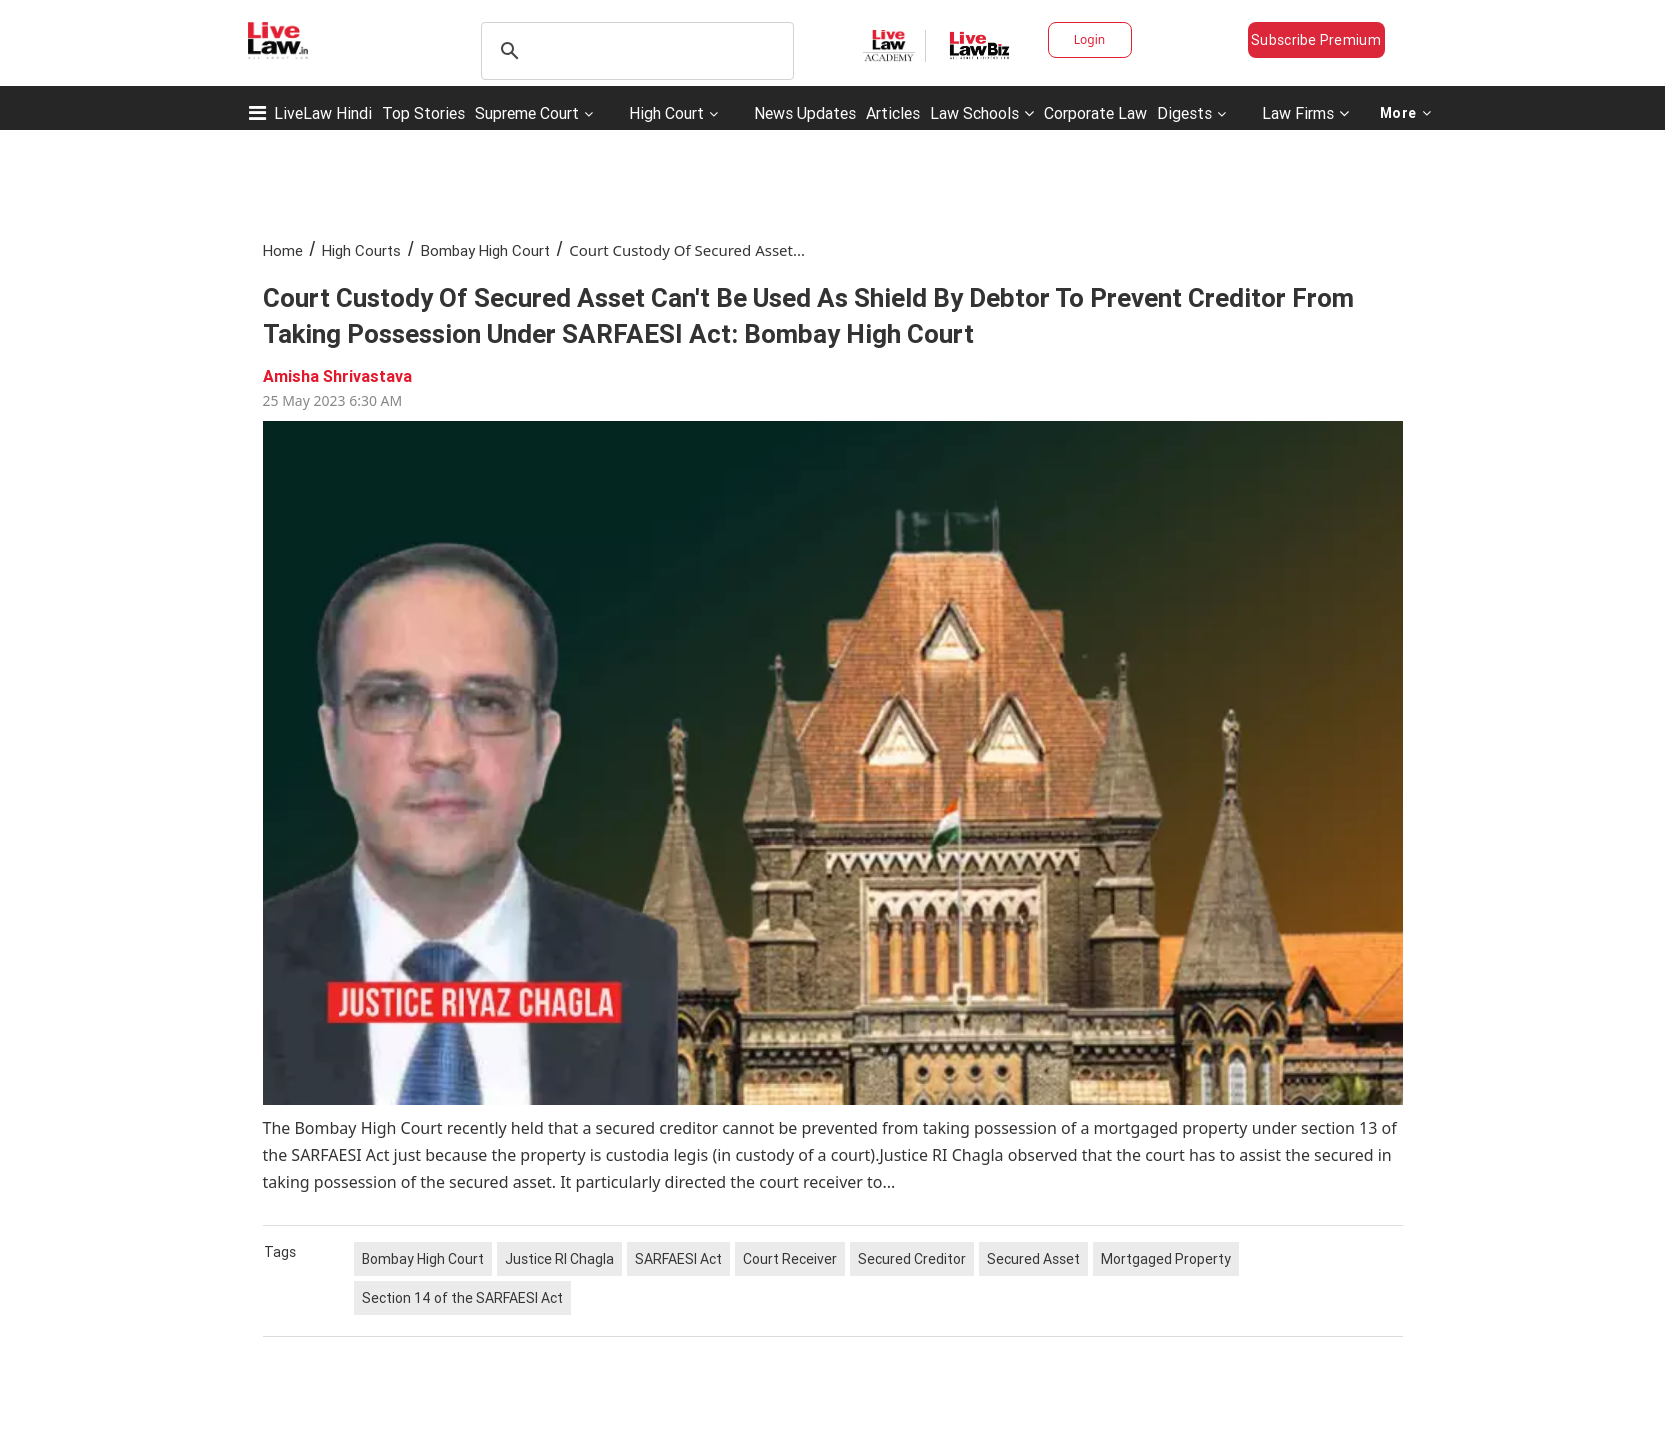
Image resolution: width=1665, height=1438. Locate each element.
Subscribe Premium (1316, 40)
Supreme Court (527, 113)
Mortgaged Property (1166, 1259)
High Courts (361, 250)
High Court (666, 113)
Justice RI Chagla (559, 1259)
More (1406, 113)
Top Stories (423, 113)
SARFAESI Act (678, 1259)
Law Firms (1305, 113)
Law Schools (982, 113)
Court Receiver (790, 1259)
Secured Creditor (912, 1259)
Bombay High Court (485, 250)
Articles (893, 113)
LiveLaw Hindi (323, 113)
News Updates (805, 113)
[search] (634, 51)
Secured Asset (1033, 1259)
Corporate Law (1095, 113)
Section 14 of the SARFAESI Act (462, 1298)
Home (283, 250)
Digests (1184, 113)
